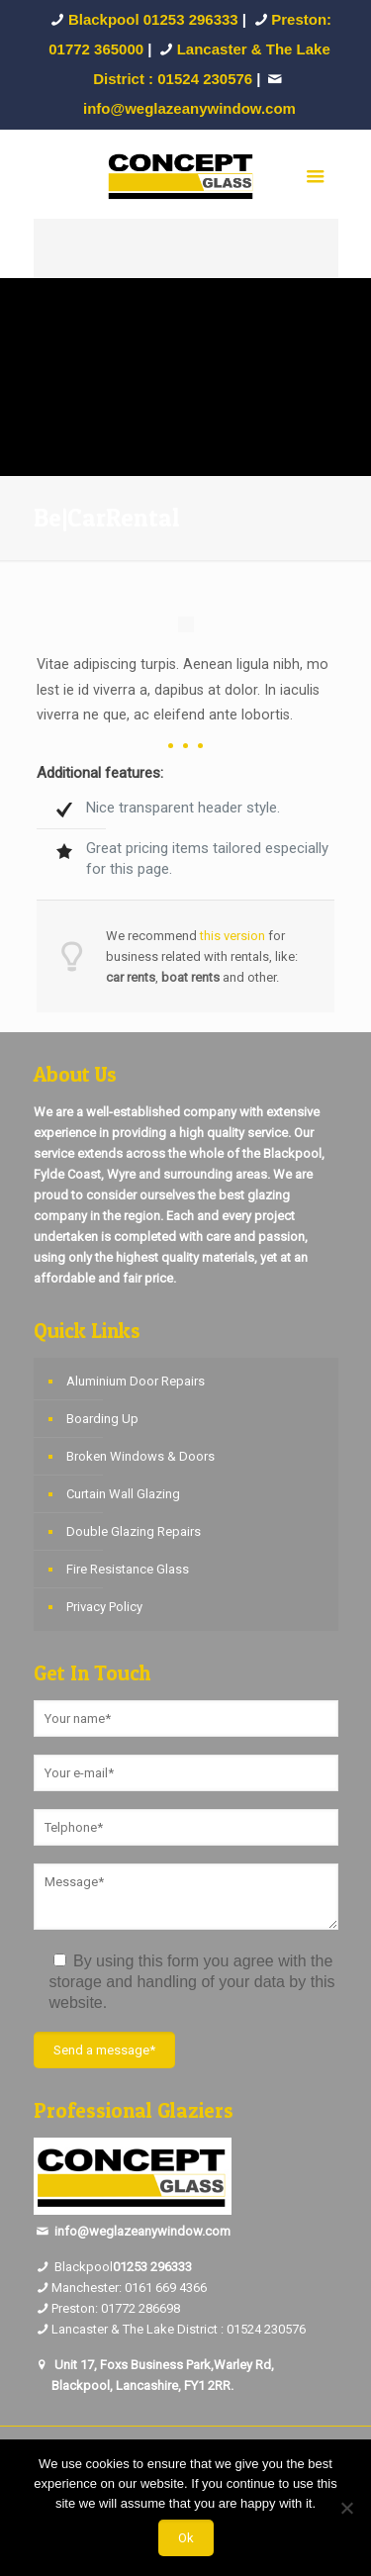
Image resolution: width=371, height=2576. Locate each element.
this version (232, 935)
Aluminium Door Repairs (135, 1381)
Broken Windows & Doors (140, 1456)
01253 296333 (152, 2266)
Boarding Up (102, 1418)
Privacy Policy (104, 1606)
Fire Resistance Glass (127, 1569)
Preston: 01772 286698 (115, 2308)
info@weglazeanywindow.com (142, 2231)
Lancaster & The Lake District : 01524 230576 (178, 2329)
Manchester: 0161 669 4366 (129, 2287)
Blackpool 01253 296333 (153, 19)
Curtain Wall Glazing (123, 1493)
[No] (346, 2508)
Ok (186, 2537)
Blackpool (73, 2266)
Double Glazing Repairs (133, 1531)
